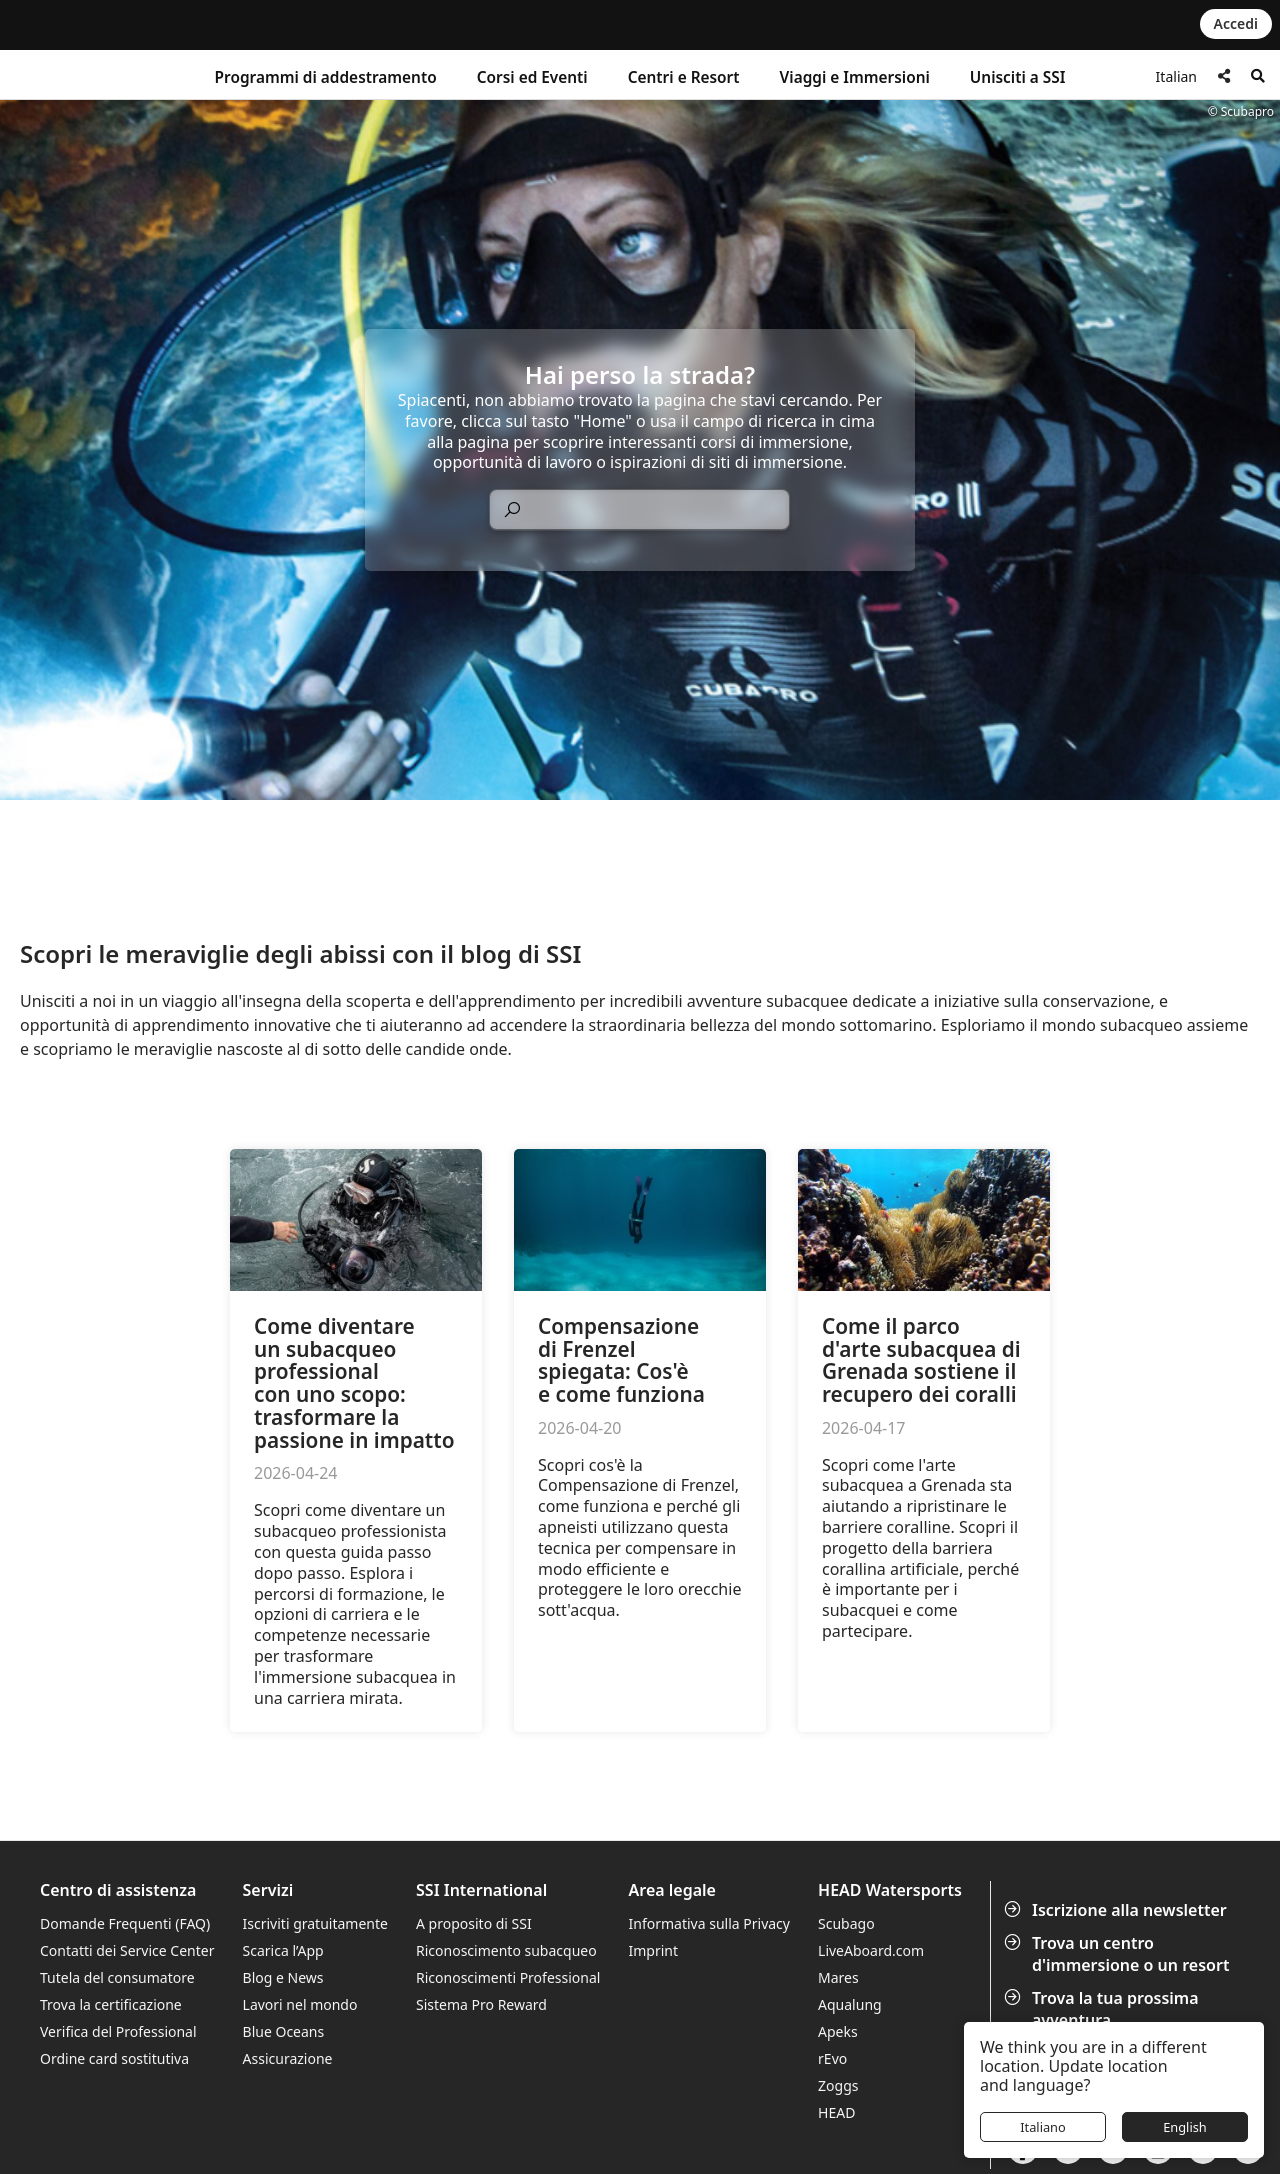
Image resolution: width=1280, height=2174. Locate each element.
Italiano (1043, 2127)
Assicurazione (288, 2058)
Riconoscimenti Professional (508, 1977)
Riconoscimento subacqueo (506, 1950)
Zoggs (838, 2085)
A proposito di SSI (474, 1923)
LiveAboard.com (871, 1950)
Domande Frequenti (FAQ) (125, 1923)
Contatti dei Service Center (127, 1950)
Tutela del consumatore (117, 1977)
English (1185, 2127)
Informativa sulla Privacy (709, 1923)
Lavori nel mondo (300, 2004)
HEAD (836, 2112)
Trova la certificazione (111, 2004)
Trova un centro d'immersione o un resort (1118, 1954)
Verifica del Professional (118, 2031)
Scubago (846, 1923)
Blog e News (283, 1977)
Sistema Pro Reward (481, 2004)
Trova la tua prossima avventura (1103, 2009)
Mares (838, 1977)
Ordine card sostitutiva (114, 2058)
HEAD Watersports (890, 1890)
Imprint (654, 1950)
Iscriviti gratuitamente (315, 1923)
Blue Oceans (284, 2031)
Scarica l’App (283, 1950)
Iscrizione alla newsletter (1117, 1910)
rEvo (832, 2058)
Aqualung (850, 2004)
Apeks (838, 2031)
